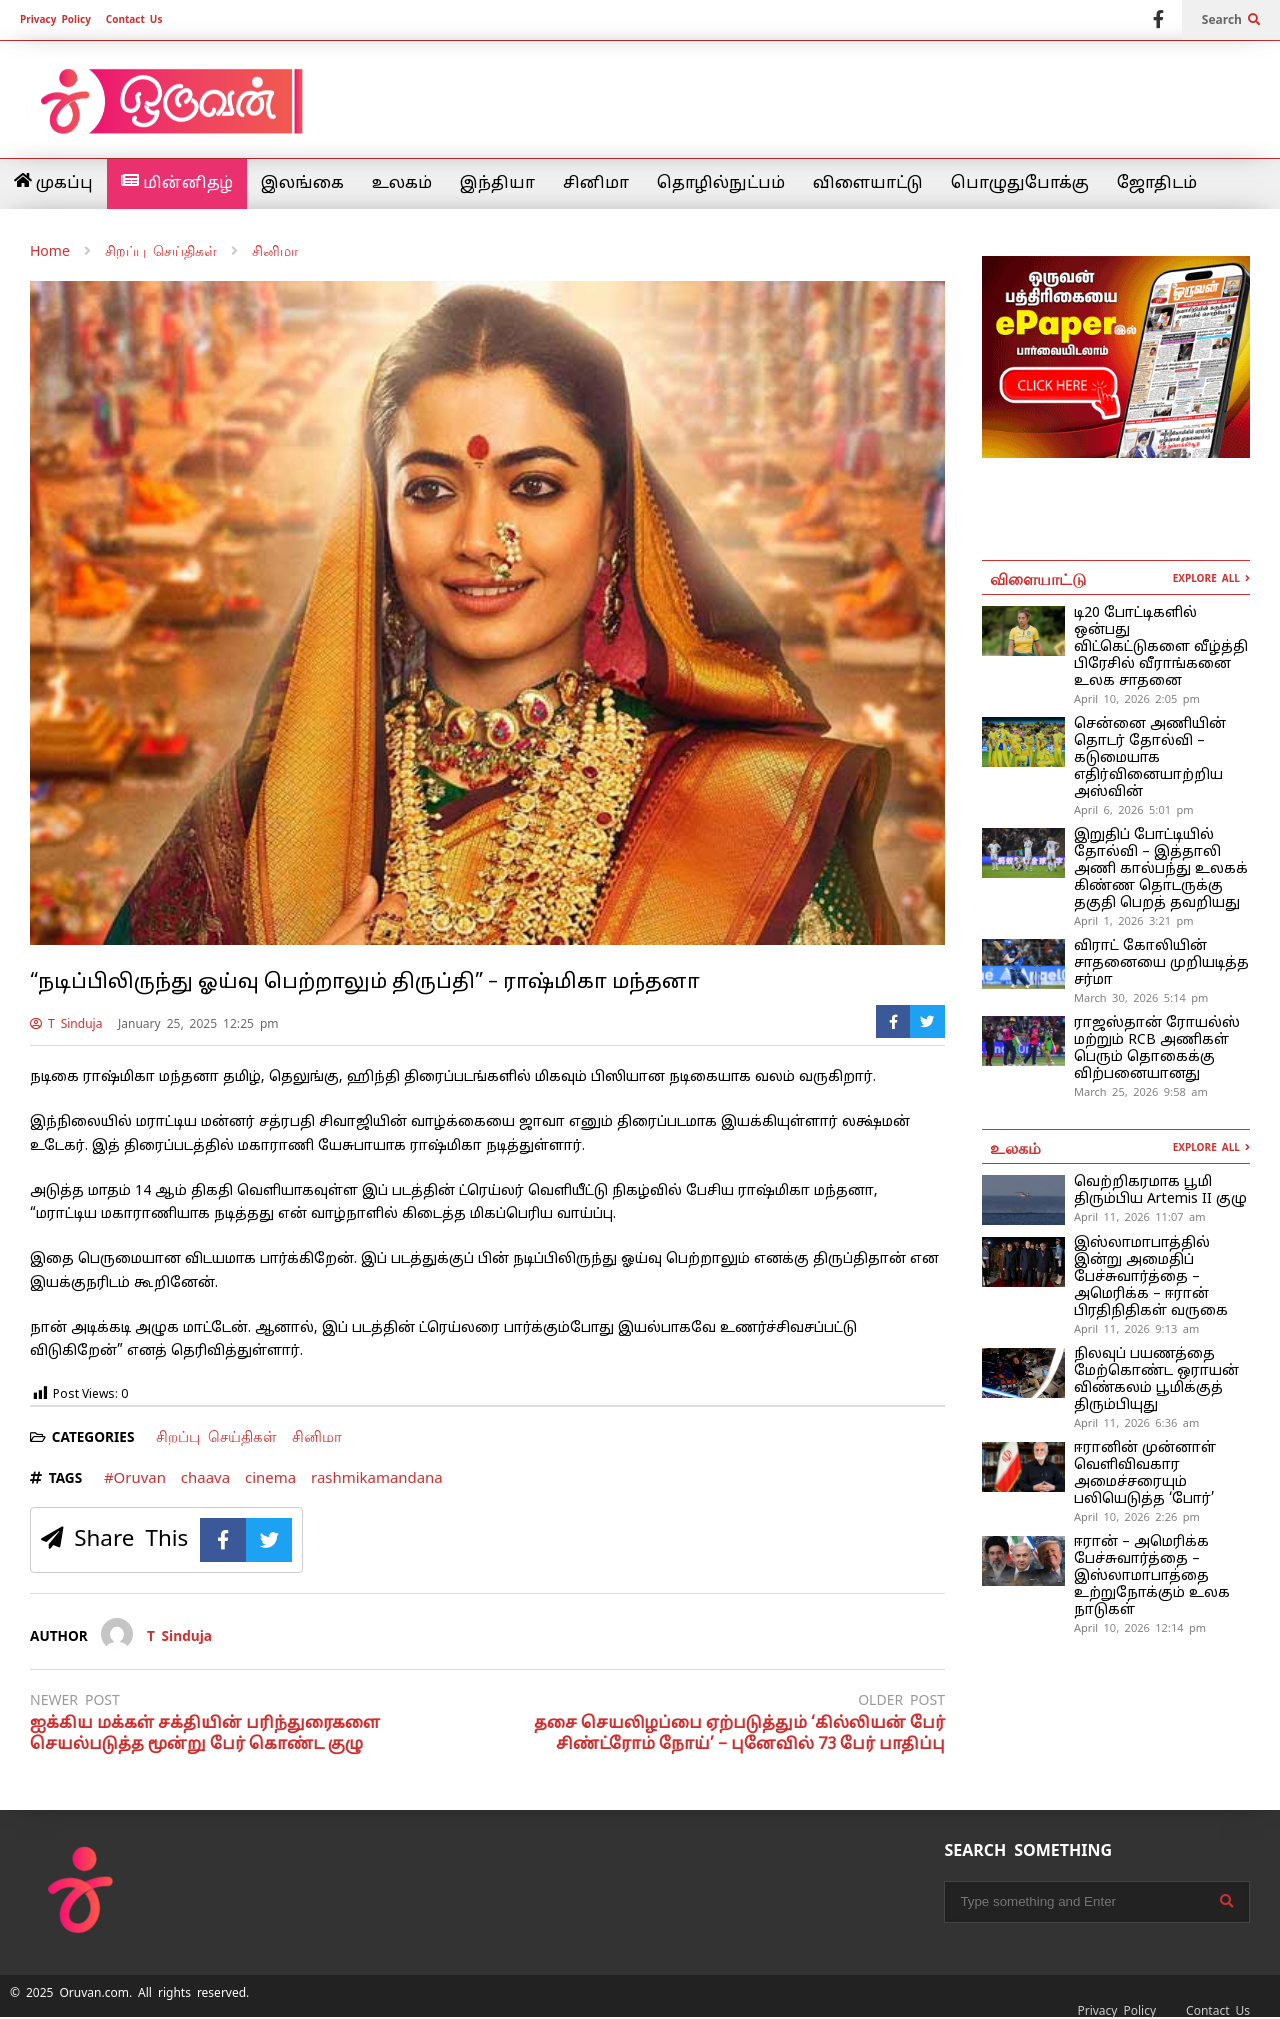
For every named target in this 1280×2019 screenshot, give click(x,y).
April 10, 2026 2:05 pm (1137, 699)
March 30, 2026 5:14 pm (1141, 998)
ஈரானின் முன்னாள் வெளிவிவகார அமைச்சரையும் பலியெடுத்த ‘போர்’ (1145, 1474)
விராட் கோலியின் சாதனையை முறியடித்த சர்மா (1161, 963)
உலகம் (402, 184)
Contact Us (134, 19)
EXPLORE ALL (1211, 578)
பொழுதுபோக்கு (1020, 184)
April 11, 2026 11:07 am (1140, 1217)
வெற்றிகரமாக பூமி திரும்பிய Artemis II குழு (1160, 1191)
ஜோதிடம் (1157, 184)
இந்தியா (497, 184)
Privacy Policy (55, 19)
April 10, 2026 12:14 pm (1140, 1628)
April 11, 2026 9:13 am (1136, 1329)
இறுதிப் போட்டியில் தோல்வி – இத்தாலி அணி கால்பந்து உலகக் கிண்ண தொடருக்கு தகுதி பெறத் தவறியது (1161, 869)
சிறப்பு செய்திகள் (216, 1436)
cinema (270, 1477)
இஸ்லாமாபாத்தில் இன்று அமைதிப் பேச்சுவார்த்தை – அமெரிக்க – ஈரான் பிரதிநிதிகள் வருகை (1151, 1277)
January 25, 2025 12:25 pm (198, 1024)
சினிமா (596, 184)
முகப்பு (53, 183)
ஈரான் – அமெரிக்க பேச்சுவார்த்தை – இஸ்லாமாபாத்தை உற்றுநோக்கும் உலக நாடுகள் (1152, 1576)
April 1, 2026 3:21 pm (1134, 921)
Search (1231, 20)
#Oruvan (135, 1477)
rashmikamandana (377, 1477)
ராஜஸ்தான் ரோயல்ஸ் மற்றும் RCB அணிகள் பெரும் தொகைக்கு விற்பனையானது (1157, 1049)
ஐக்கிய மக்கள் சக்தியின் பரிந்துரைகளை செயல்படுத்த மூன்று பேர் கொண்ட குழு (205, 1734)
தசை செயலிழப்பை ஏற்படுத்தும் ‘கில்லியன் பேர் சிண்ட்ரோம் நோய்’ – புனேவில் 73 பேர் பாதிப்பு (739, 1734)
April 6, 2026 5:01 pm (1134, 810)
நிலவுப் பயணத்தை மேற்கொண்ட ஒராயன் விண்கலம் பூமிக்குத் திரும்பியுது (1156, 1380)
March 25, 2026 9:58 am (1141, 1092)
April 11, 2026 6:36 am (1136, 1423)
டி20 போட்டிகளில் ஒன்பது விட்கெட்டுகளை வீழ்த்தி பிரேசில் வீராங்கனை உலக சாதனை (1161, 647)
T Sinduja (66, 1024)
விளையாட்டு (868, 184)
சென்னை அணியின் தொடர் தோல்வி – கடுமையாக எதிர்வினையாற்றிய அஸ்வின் (1150, 758)
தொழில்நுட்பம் (721, 184)
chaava (205, 1477)
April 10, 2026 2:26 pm (1137, 1517)
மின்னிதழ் (177, 183)
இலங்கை (302, 184)
